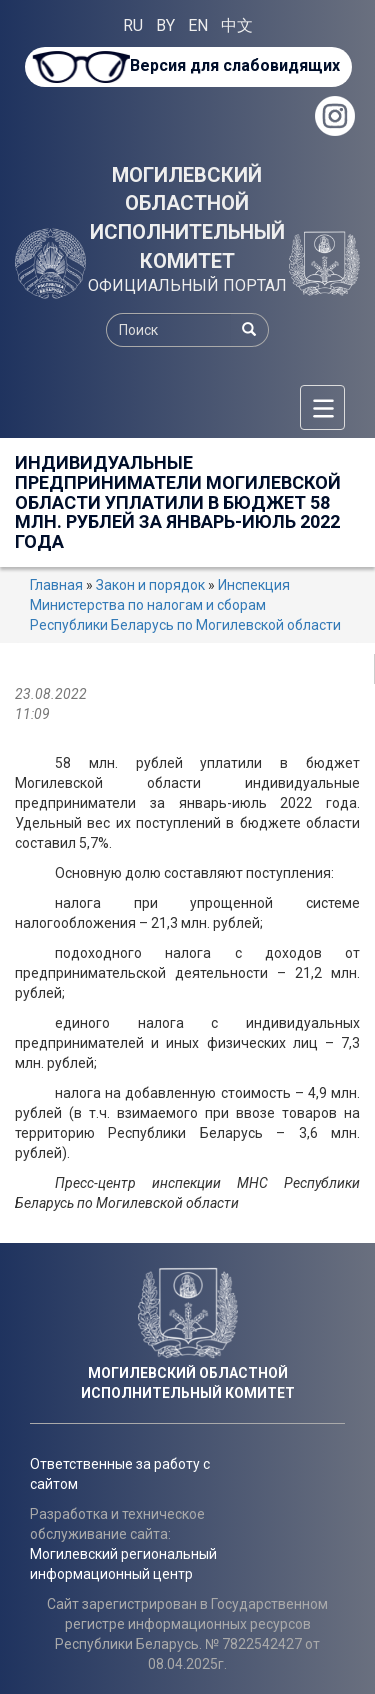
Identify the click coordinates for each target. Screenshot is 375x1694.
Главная (56, 585)
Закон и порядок (150, 585)
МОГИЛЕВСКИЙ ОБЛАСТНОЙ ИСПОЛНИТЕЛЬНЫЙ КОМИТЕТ (187, 218)
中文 (237, 25)
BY (165, 25)
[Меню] (322, 407)
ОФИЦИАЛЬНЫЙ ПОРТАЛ (187, 285)
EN (198, 25)
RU (133, 25)
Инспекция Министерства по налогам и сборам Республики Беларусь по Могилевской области (185, 605)
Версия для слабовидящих (235, 65)
